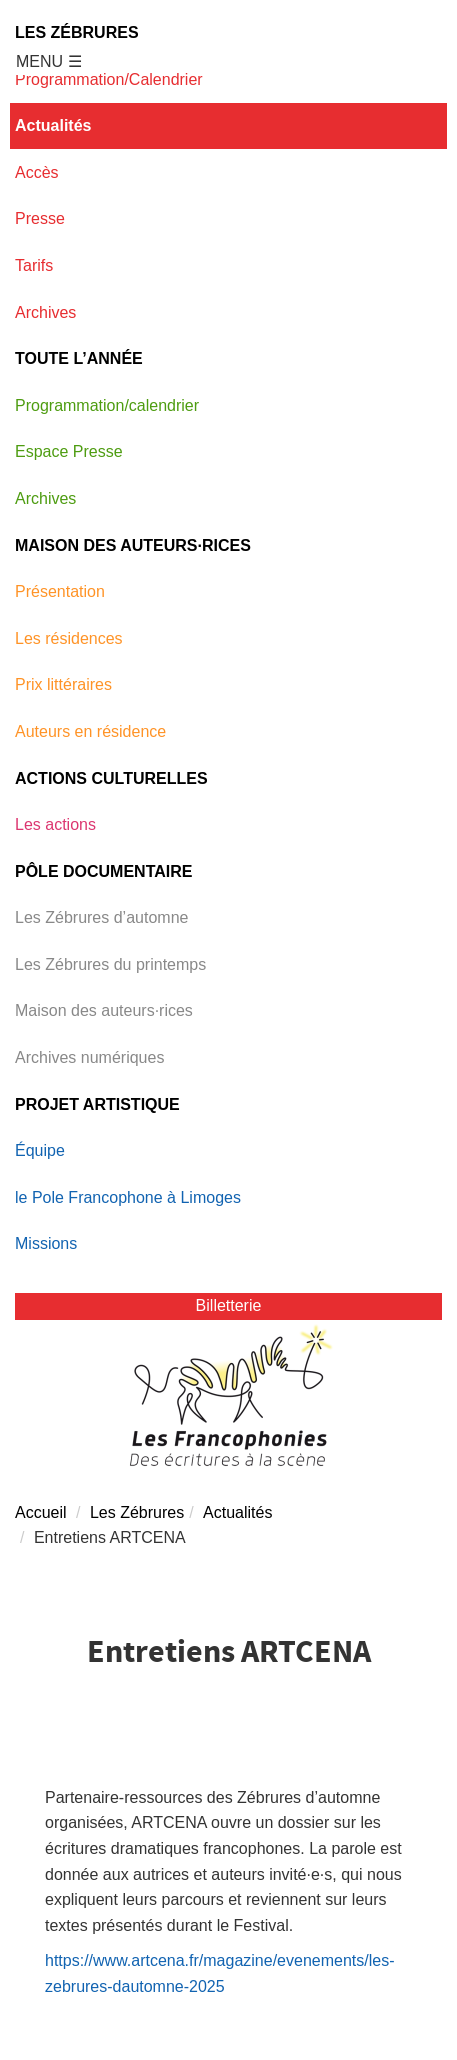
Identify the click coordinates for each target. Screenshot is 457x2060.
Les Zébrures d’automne (101, 917)
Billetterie (229, 1305)
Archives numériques (89, 1057)
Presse (40, 218)
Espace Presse (69, 451)
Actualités (53, 125)
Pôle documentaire (103, 871)
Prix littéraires (63, 684)
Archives (45, 312)
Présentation (60, 591)
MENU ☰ (49, 61)
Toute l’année (79, 358)
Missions (46, 1243)
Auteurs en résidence (90, 731)
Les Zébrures (77, 32)
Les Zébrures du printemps (110, 964)
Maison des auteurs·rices (133, 545)
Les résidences (69, 638)
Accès (37, 172)
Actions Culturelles (111, 778)
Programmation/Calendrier (109, 79)
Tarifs (34, 265)
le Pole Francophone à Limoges (128, 1197)
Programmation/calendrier (107, 405)
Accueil (41, 1512)
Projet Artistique (97, 1104)
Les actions (55, 824)
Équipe (40, 1150)
